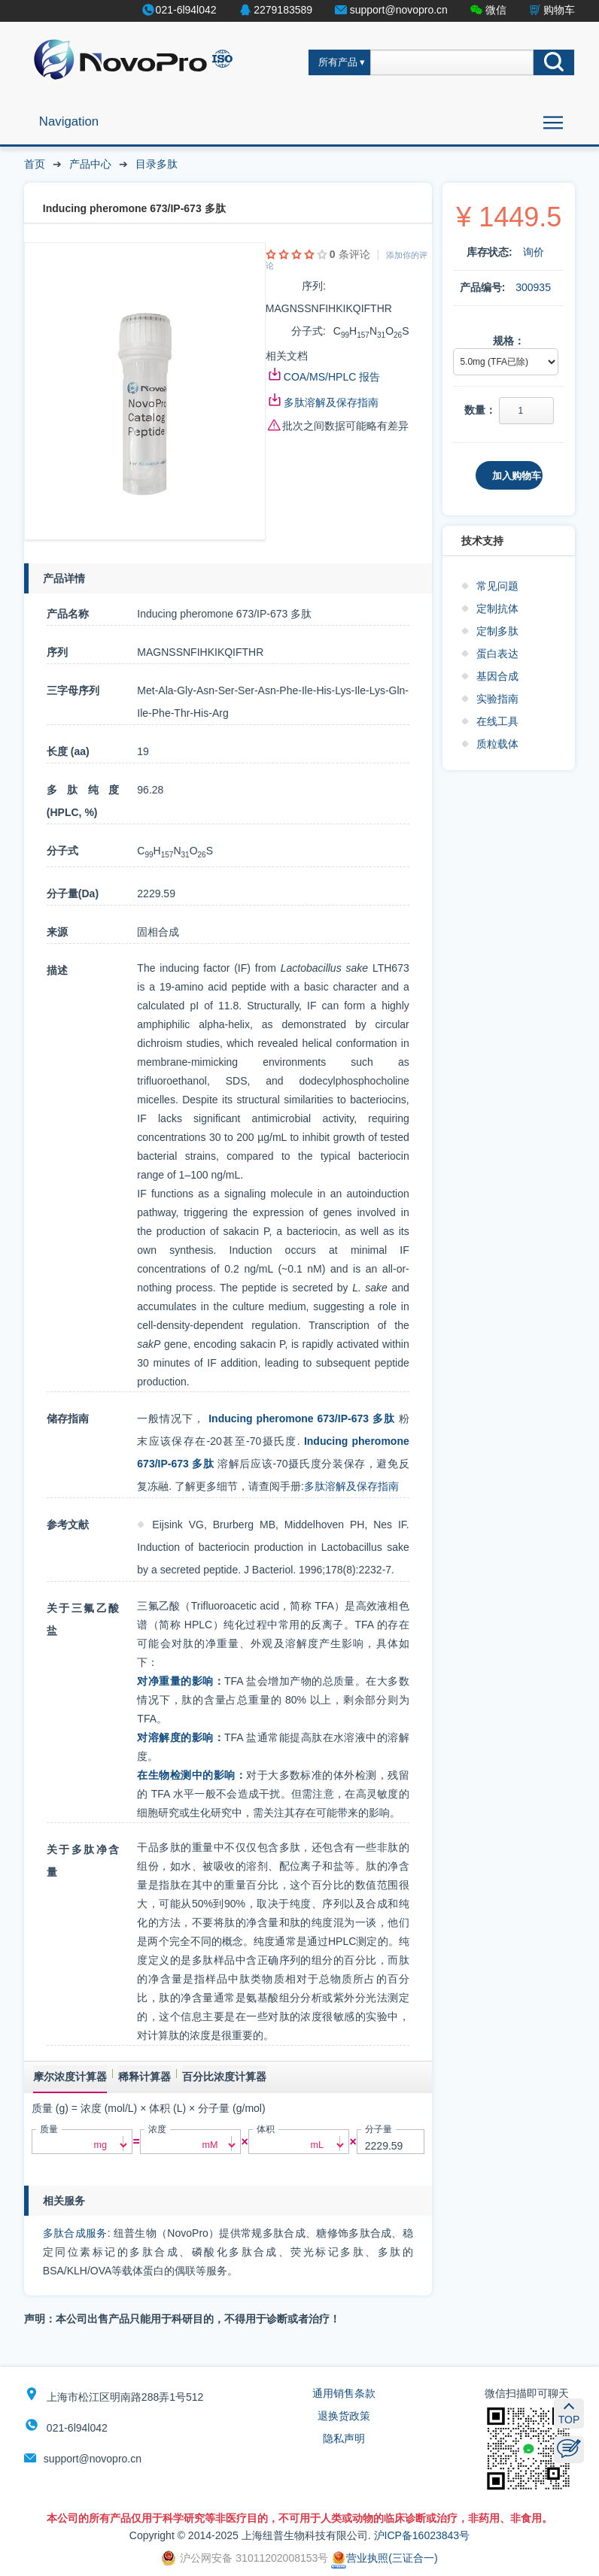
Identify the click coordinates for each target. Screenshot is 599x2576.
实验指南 (497, 699)
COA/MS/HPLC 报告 (332, 377)
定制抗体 (497, 608)
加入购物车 (516, 475)
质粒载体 (497, 744)
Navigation (69, 121)
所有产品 (337, 62)
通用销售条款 (344, 2393)
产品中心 (90, 164)
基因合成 (497, 676)
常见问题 (497, 586)
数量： (480, 410)
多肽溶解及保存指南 (331, 402)
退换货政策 (344, 2416)
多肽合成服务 (75, 2233)
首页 (34, 164)
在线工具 (497, 721)
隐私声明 (344, 2438)
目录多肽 (156, 164)
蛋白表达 (497, 654)
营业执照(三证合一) (384, 2558)
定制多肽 (497, 631)
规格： (509, 341)
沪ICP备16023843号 (422, 2535)
